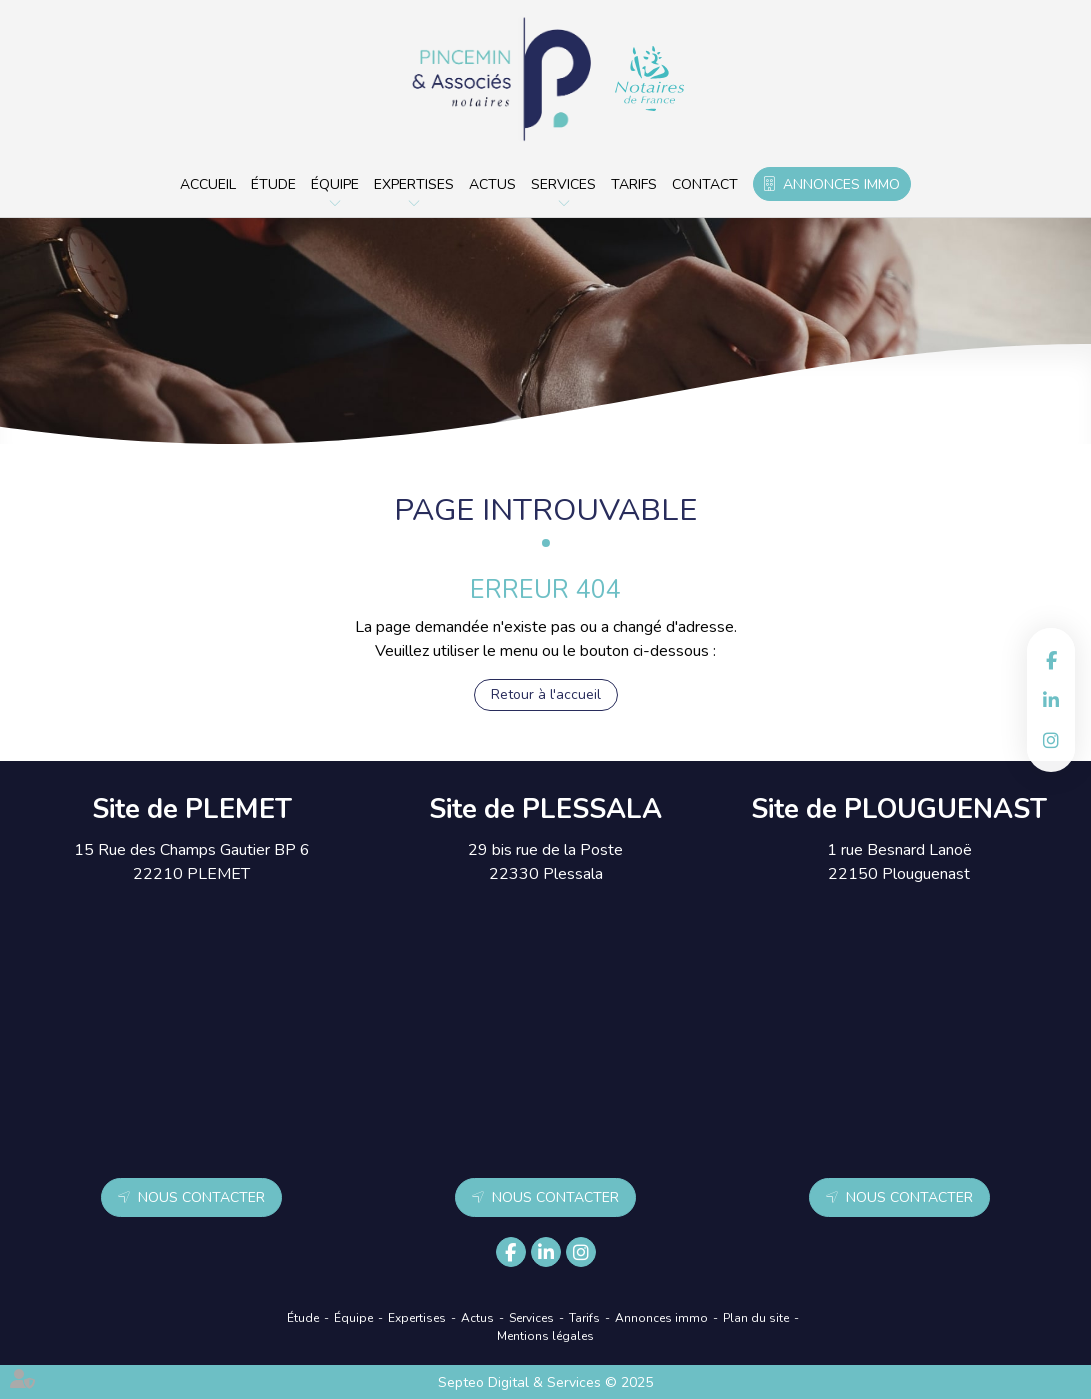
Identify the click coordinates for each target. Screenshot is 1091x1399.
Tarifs (634, 184)
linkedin (1051, 700)
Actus (492, 184)
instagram (1051, 740)
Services (563, 184)
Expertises (414, 184)
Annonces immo (841, 184)
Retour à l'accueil (546, 694)
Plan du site (756, 1318)
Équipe (335, 184)
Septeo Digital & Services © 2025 (545, 1382)
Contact (705, 184)
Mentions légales (545, 1336)
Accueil (208, 184)
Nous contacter (201, 1197)
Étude (273, 184)
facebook (1051, 660)
